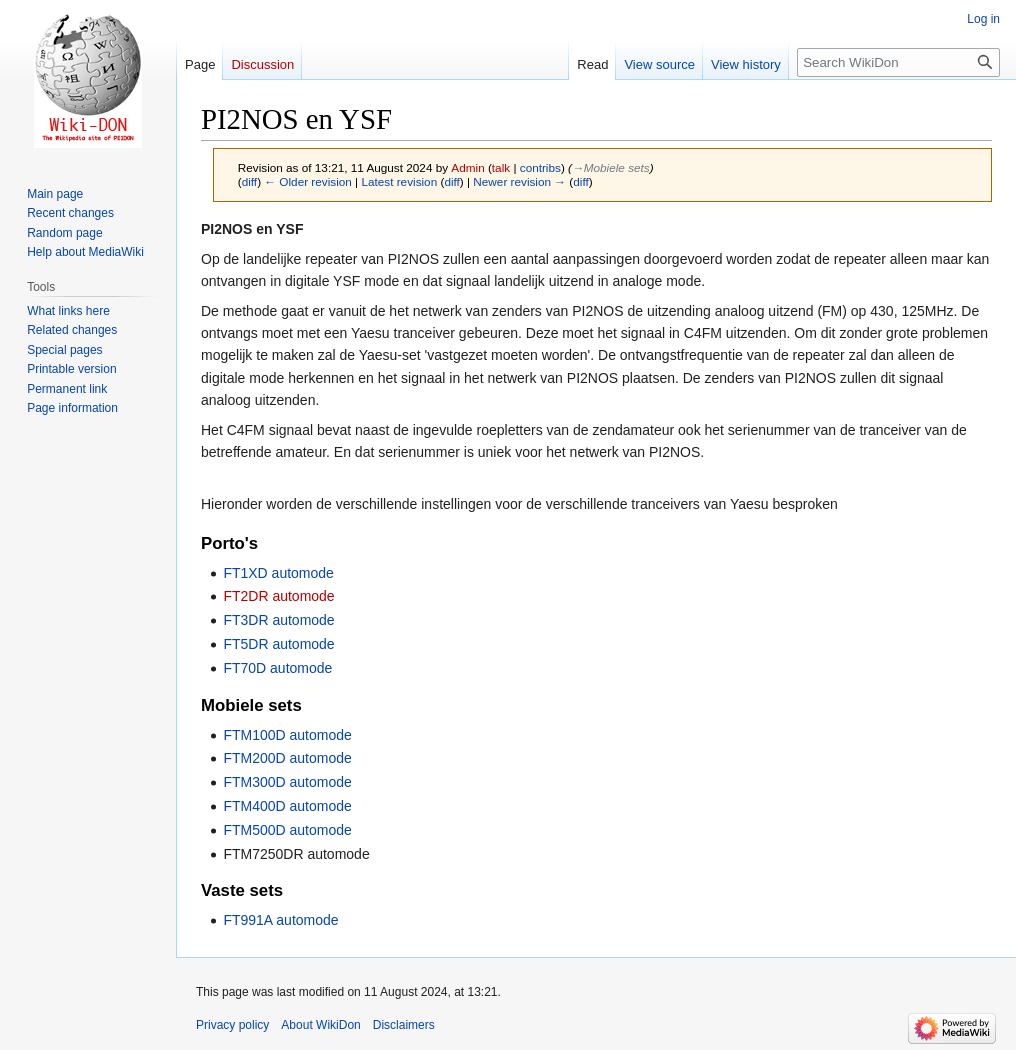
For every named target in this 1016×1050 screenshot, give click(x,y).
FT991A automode (280, 920)
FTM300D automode (287, 782)
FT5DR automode (278, 644)
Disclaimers (404, 1025)
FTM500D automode (287, 830)
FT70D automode (277, 668)
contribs (540, 167)
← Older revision (308, 181)
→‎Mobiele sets (611, 167)
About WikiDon (320, 1025)
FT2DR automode (278, 596)
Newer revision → (519, 181)
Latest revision (399, 181)
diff (249, 181)
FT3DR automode (278, 620)
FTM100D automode (287, 735)
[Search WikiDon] (898, 62)
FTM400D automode (287, 806)
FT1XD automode (278, 573)
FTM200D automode (287, 758)
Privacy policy (232, 1025)
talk (501, 167)
